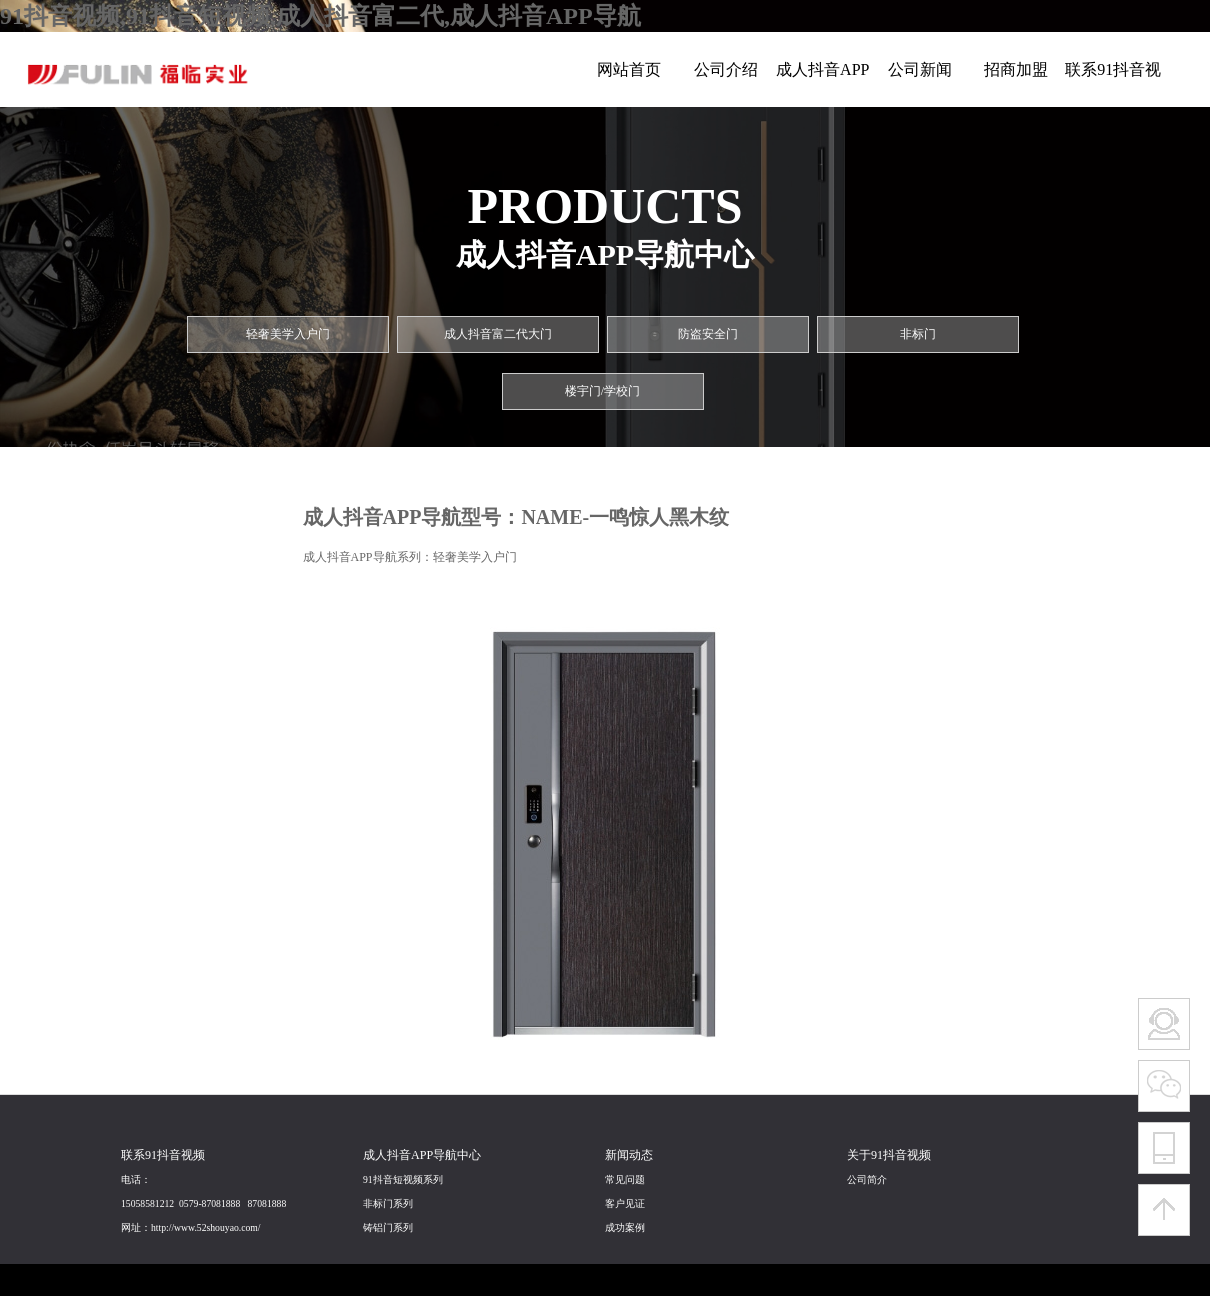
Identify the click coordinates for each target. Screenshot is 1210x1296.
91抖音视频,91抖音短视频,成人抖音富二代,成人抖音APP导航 (320, 16)
